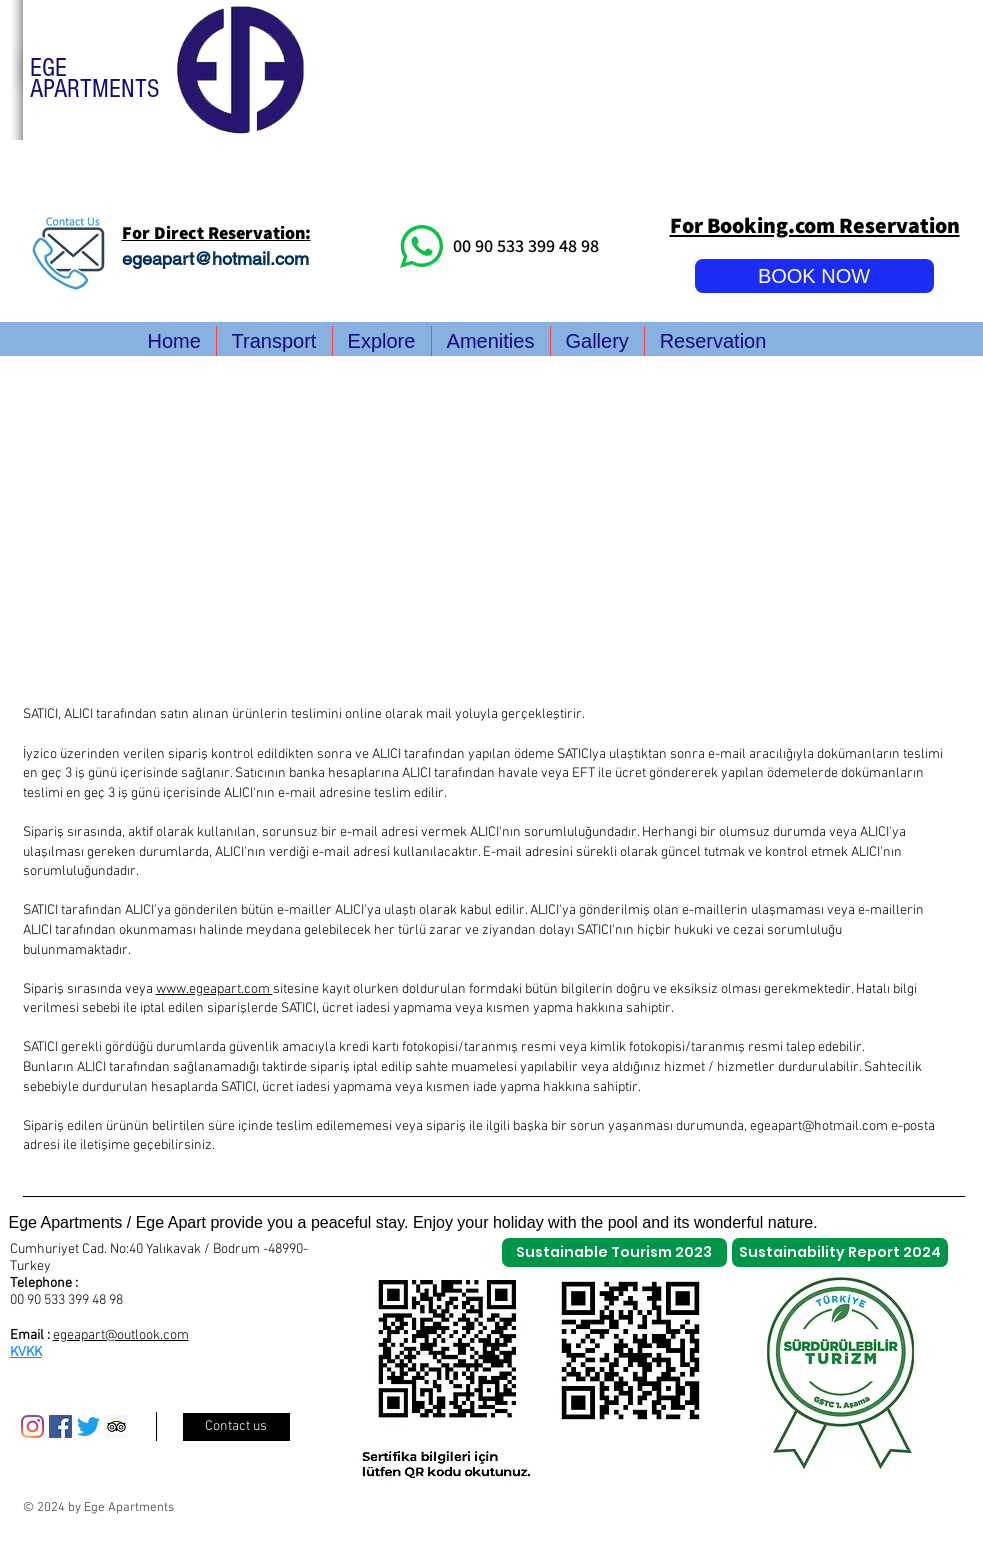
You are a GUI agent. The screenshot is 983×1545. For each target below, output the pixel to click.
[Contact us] (236, 1427)
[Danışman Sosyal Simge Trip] (116, 1426)
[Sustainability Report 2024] (840, 1252)
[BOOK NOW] (814, 276)
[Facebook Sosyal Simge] (60, 1426)
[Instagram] (32, 1426)
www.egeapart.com (214, 989)
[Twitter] (88, 1426)
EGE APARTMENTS (94, 78)
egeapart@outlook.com (121, 1335)
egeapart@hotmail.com (215, 258)
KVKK (26, 1352)
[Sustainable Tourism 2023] (614, 1252)
